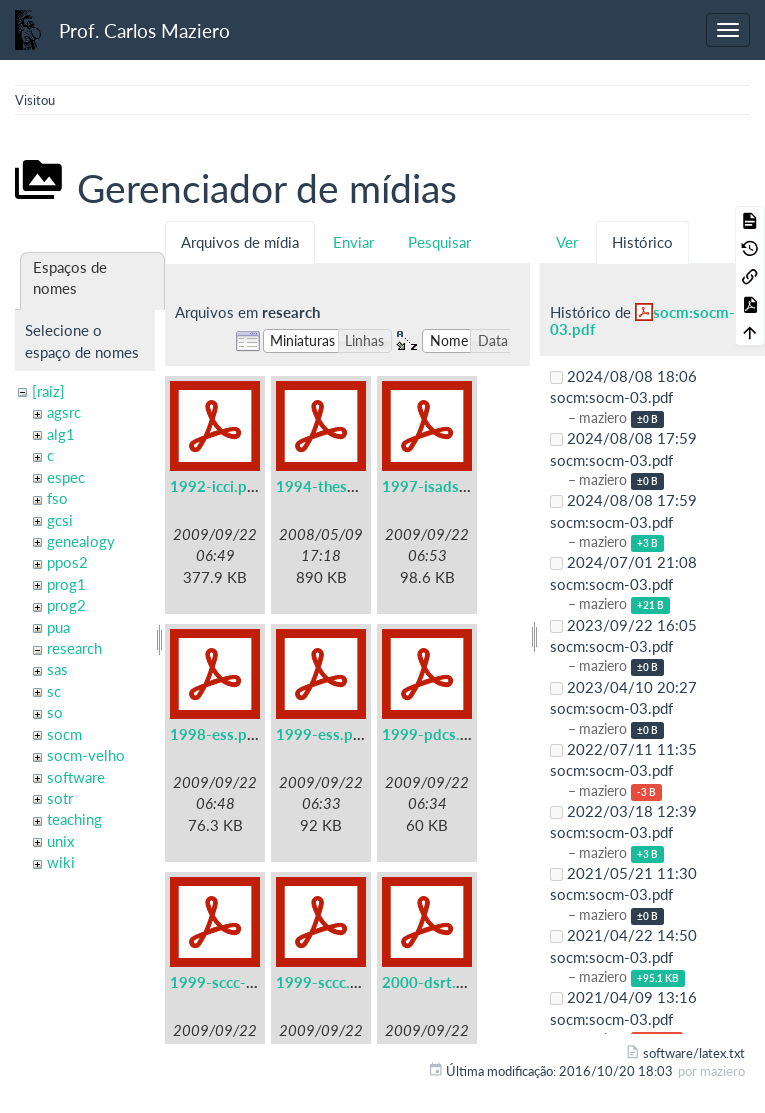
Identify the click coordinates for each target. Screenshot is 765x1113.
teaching (74, 819)
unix (60, 841)
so (55, 712)
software (76, 777)
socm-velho (86, 755)
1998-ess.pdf (215, 734)
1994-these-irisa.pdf (346, 486)
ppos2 (67, 562)
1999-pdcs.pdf (432, 734)
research (74, 648)
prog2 (66, 605)
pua (58, 627)
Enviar (353, 242)
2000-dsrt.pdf (430, 982)
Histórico (642, 242)
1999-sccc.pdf (324, 982)
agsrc (64, 412)
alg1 (61, 434)
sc (54, 691)
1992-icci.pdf (215, 486)
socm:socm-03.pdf (642, 320)
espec (66, 477)
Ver (567, 242)
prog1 (66, 584)
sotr (60, 798)
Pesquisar (439, 242)
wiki (61, 862)
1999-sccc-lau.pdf (231, 982)
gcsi (60, 520)
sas (57, 669)
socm (64, 734)
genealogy (81, 541)
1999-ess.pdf (321, 734)
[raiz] (48, 391)
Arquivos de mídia (240, 242)
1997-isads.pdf (434, 486)
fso (57, 498)
